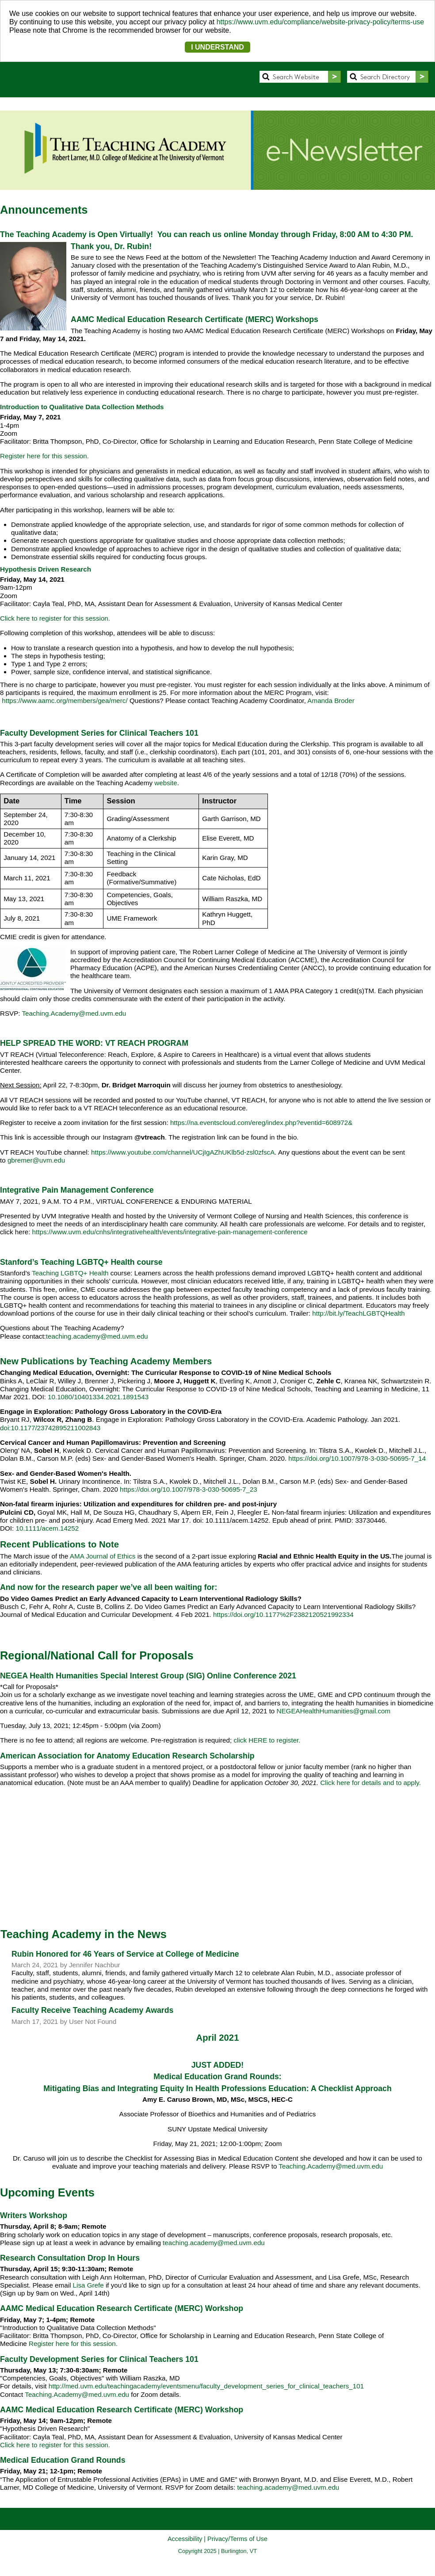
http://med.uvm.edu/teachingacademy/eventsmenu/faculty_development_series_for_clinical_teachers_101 (206, 2386)
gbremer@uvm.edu (36, 1160)
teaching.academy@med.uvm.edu (97, 1336)
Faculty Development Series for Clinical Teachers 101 (99, 2359)
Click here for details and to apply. (370, 1782)
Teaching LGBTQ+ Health (70, 1273)
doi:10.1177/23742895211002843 (50, 1428)
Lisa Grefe (89, 2285)
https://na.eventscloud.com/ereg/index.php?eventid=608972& (261, 1122)
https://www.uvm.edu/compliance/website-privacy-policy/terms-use (320, 22)
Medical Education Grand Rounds (63, 2460)
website (165, 783)
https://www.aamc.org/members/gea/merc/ (64, 700)
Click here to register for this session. (55, 618)
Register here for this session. (44, 456)
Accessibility (185, 2538)
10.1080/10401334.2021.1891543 (98, 1397)
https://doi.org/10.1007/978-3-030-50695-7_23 (188, 1489)
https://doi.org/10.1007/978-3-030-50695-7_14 (357, 1458)
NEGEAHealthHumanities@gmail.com (334, 1711)
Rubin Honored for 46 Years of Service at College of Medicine (125, 1954)
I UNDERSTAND (217, 47)
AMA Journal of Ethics (103, 1556)
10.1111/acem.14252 (47, 1528)
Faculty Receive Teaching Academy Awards (92, 2010)
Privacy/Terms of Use (237, 2538)
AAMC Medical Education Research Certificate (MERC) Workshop (121, 2308)
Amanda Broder (330, 700)
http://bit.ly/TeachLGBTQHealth (358, 1313)
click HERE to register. (266, 1740)
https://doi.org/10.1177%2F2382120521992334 (283, 1614)
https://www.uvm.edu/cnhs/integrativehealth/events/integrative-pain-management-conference (170, 1232)
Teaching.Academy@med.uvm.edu (74, 1013)
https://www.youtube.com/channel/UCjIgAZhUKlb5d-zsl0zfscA (183, 1152)
